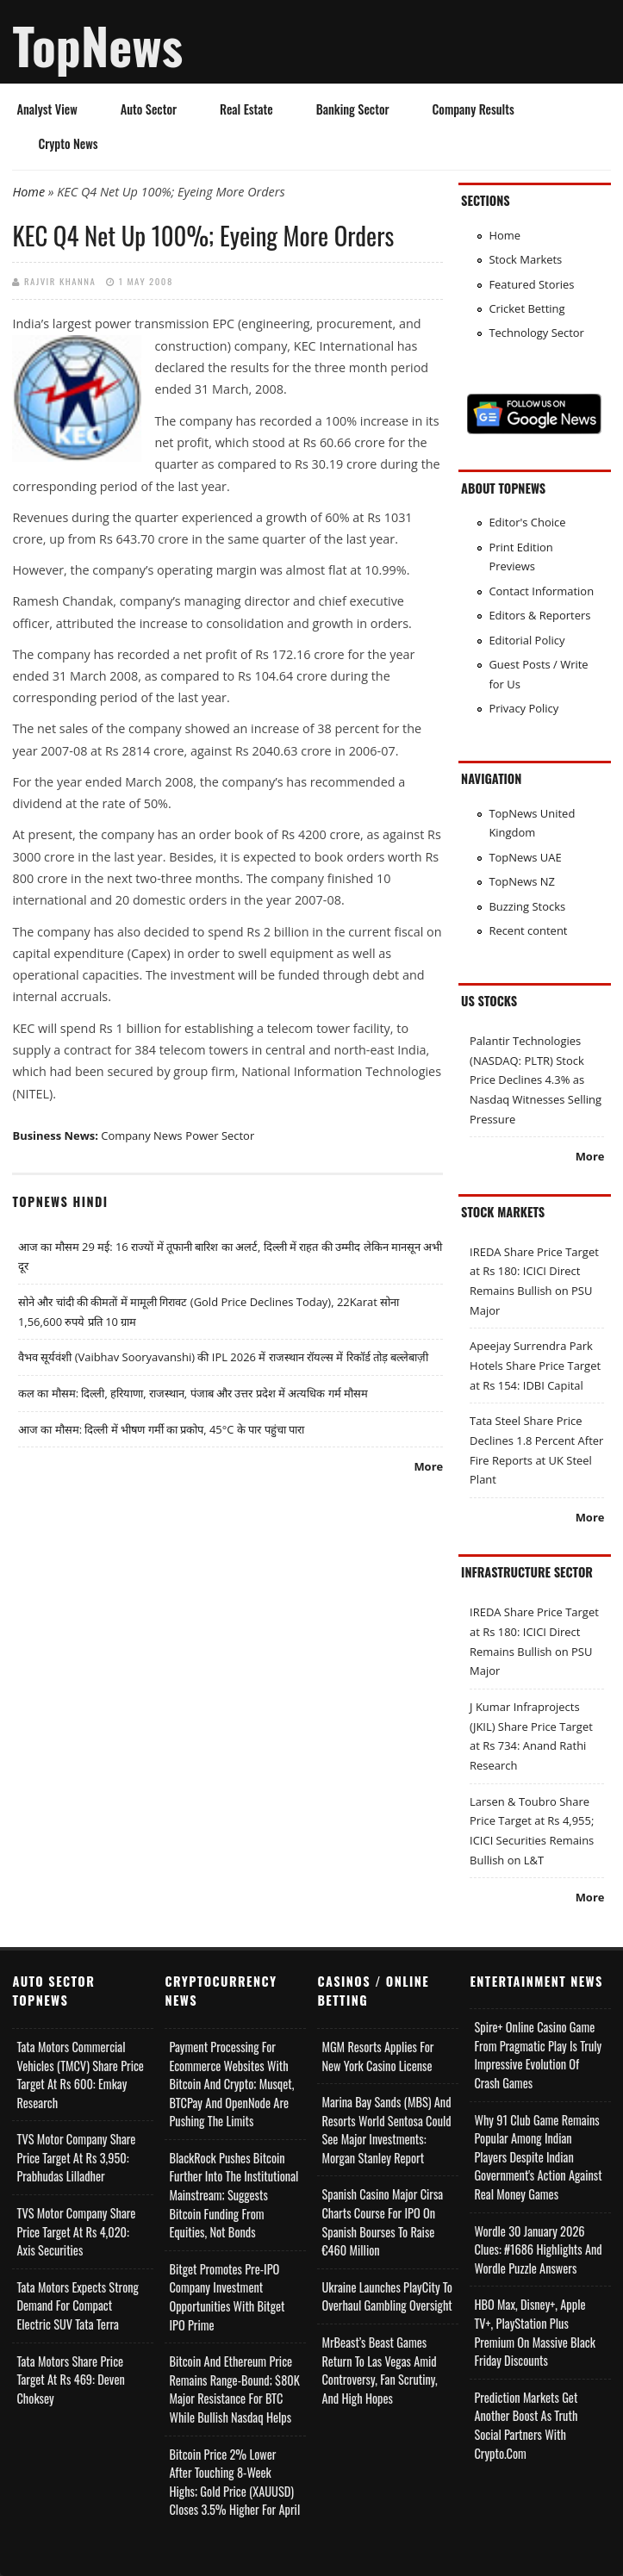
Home (28, 192)
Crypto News (67, 143)
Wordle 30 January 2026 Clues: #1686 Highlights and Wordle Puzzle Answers (537, 2249)
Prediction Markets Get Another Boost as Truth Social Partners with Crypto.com (525, 2425)
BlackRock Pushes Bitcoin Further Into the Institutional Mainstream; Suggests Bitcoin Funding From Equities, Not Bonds (233, 2195)
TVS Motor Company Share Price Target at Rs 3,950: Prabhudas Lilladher (75, 2157)
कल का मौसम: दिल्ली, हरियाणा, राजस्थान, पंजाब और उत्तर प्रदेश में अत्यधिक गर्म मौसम (193, 1393)
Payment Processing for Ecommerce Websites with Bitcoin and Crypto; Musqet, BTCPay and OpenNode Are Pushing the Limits (231, 2084)
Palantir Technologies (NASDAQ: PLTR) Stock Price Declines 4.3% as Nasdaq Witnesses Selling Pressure (535, 1080)
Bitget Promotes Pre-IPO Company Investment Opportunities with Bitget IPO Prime (226, 2297)
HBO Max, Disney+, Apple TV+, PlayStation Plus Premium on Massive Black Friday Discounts (534, 2332)
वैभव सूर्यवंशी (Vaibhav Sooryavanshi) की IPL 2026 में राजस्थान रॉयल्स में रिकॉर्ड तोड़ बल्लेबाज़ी (223, 1357)
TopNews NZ (522, 881)
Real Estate (246, 109)
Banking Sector (352, 109)
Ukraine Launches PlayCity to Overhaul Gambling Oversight (386, 2296)
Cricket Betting (526, 308)
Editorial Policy (526, 640)
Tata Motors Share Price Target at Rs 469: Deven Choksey (70, 2379)
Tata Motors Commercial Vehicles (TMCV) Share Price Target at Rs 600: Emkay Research (79, 2075)
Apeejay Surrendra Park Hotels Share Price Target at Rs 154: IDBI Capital (535, 1365)
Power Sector (219, 1135)
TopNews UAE (525, 857)
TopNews (97, 45)
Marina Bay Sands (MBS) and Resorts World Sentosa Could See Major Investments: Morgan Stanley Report (386, 2130)
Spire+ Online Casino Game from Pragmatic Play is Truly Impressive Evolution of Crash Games (537, 2055)
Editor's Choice (527, 522)
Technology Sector (536, 332)
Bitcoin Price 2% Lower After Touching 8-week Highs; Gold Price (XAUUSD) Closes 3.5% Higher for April (234, 2482)
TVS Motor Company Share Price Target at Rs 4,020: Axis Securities (75, 2231)
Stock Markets (525, 259)
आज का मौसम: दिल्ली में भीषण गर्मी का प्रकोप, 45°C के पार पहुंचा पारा (161, 1429)
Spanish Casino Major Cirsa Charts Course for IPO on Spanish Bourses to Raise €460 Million (382, 2222)
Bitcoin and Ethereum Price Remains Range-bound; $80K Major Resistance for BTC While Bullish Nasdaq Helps (234, 2389)
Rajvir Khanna (60, 281)
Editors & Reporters (539, 615)
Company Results (473, 109)
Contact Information (541, 591)
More (428, 1466)
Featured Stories (531, 284)
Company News (141, 1135)
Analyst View (46, 109)
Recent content (528, 930)
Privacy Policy (523, 708)
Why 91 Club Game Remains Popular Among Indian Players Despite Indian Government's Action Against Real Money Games (537, 2157)
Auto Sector (149, 109)
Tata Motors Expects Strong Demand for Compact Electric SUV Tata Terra (77, 2305)
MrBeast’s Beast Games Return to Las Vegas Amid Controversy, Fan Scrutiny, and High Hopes (379, 2370)
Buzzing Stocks (527, 906)
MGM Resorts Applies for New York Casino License (377, 2056)
